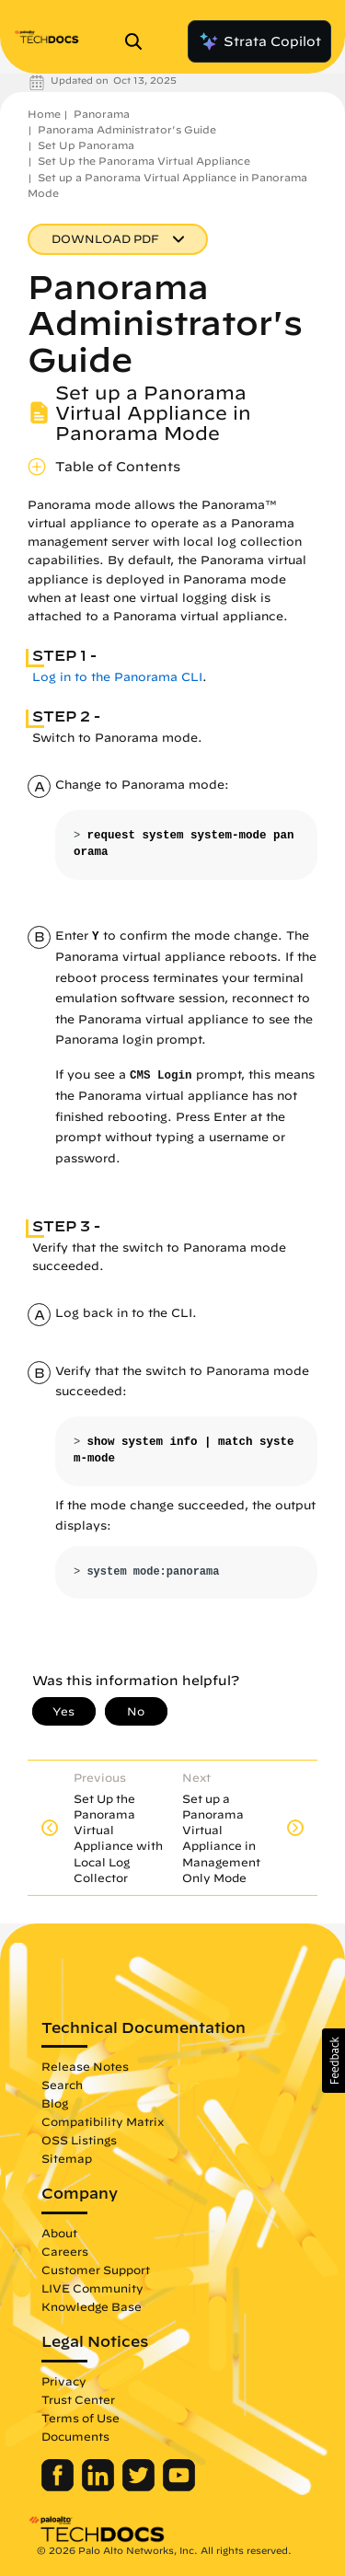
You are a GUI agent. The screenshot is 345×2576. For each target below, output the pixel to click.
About (59, 2232)
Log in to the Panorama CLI (117, 677)
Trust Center (78, 2399)
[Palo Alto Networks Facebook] (59, 2486)
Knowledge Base (91, 2306)
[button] (333, 2060)
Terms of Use (80, 2417)
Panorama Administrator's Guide (127, 129)
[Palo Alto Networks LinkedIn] (100, 2486)
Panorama (102, 114)
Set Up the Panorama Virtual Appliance (144, 161)
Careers (64, 2251)
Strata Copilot (259, 41)
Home (44, 114)
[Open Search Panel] (139, 41)
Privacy (63, 2380)
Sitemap (66, 2158)
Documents (75, 2436)
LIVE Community (92, 2287)
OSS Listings (79, 2139)
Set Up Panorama (86, 145)
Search (62, 2084)
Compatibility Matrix (102, 2121)
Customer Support (95, 2269)
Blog (54, 2103)
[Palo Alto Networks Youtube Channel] (179, 2486)
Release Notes (85, 2066)
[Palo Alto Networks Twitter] (140, 2486)
